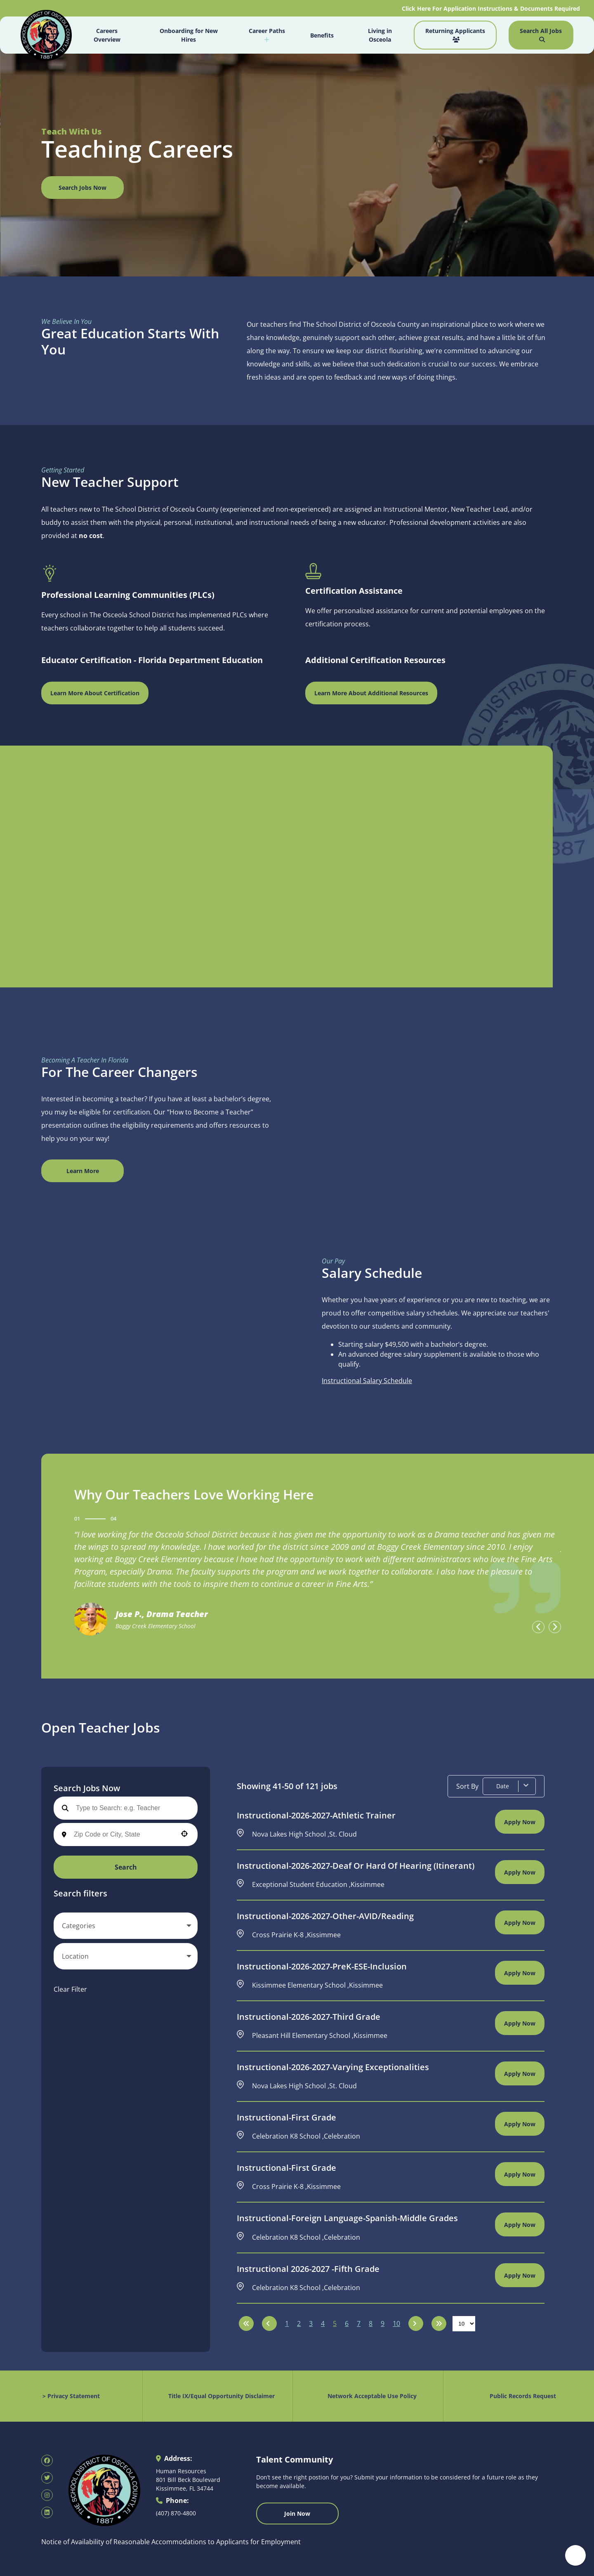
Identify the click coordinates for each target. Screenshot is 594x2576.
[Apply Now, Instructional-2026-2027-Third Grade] (519, 2023)
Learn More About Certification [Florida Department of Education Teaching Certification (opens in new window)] (94, 693)
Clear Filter (70, 1989)
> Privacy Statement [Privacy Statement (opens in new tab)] (71, 2396)
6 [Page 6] (347, 2323)
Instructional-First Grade (286, 2118)
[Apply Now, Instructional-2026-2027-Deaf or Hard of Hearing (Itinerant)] (519, 1872)
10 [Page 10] (396, 2323)
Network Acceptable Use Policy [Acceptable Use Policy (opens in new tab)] (372, 2396)
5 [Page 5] (335, 2323)
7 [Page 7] (359, 2323)
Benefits (322, 35)
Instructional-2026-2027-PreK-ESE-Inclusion (322, 1967)
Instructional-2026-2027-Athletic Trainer (316, 1815)
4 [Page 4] (323, 2323)
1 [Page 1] (287, 2323)
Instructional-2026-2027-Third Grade (308, 2017)
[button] (126, 1926)
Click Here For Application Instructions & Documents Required (492, 8)
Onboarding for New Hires (189, 35)
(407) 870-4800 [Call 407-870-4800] (176, 2513)
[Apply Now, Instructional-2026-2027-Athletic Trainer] (519, 1822)
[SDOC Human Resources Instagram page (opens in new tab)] (47, 2495)
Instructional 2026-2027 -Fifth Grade (308, 2269)
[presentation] (538, 1627)
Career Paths (267, 35)
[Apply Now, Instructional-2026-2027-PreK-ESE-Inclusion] (519, 1973)
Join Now (297, 2513)
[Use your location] (184, 1834)
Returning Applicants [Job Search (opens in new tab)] (455, 35)
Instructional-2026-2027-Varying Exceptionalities (333, 2067)
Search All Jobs (541, 35)
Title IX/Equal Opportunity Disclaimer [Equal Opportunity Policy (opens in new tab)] (221, 2396)
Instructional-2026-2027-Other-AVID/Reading (325, 1916)
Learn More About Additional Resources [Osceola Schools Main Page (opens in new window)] (371, 693)
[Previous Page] (269, 2323)
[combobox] (123, 1834)
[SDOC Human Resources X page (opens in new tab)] (47, 2478)
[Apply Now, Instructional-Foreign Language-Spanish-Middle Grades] (519, 2224)
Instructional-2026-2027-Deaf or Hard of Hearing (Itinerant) (355, 1866)
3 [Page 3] (311, 2323)
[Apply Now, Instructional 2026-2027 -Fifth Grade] (519, 2275)
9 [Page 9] (382, 2323)
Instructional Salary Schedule (367, 1380)
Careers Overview (107, 35)
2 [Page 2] (299, 2323)
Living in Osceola (380, 35)
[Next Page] (415, 2323)
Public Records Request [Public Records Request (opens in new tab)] (523, 2396)
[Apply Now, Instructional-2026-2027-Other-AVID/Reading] (519, 1922)
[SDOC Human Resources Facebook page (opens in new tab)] (47, 2460)
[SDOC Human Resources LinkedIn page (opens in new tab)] (47, 2512)
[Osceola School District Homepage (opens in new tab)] (46, 36)
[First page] (246, 2323)
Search (126, 1867)
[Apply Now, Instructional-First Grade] (519, 2124)
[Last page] (438, 2323)
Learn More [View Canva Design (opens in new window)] (82, 1171)
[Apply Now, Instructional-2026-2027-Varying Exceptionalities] (519, 2073)
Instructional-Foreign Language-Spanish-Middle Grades (347, 2218)
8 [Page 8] (370, 2323)
